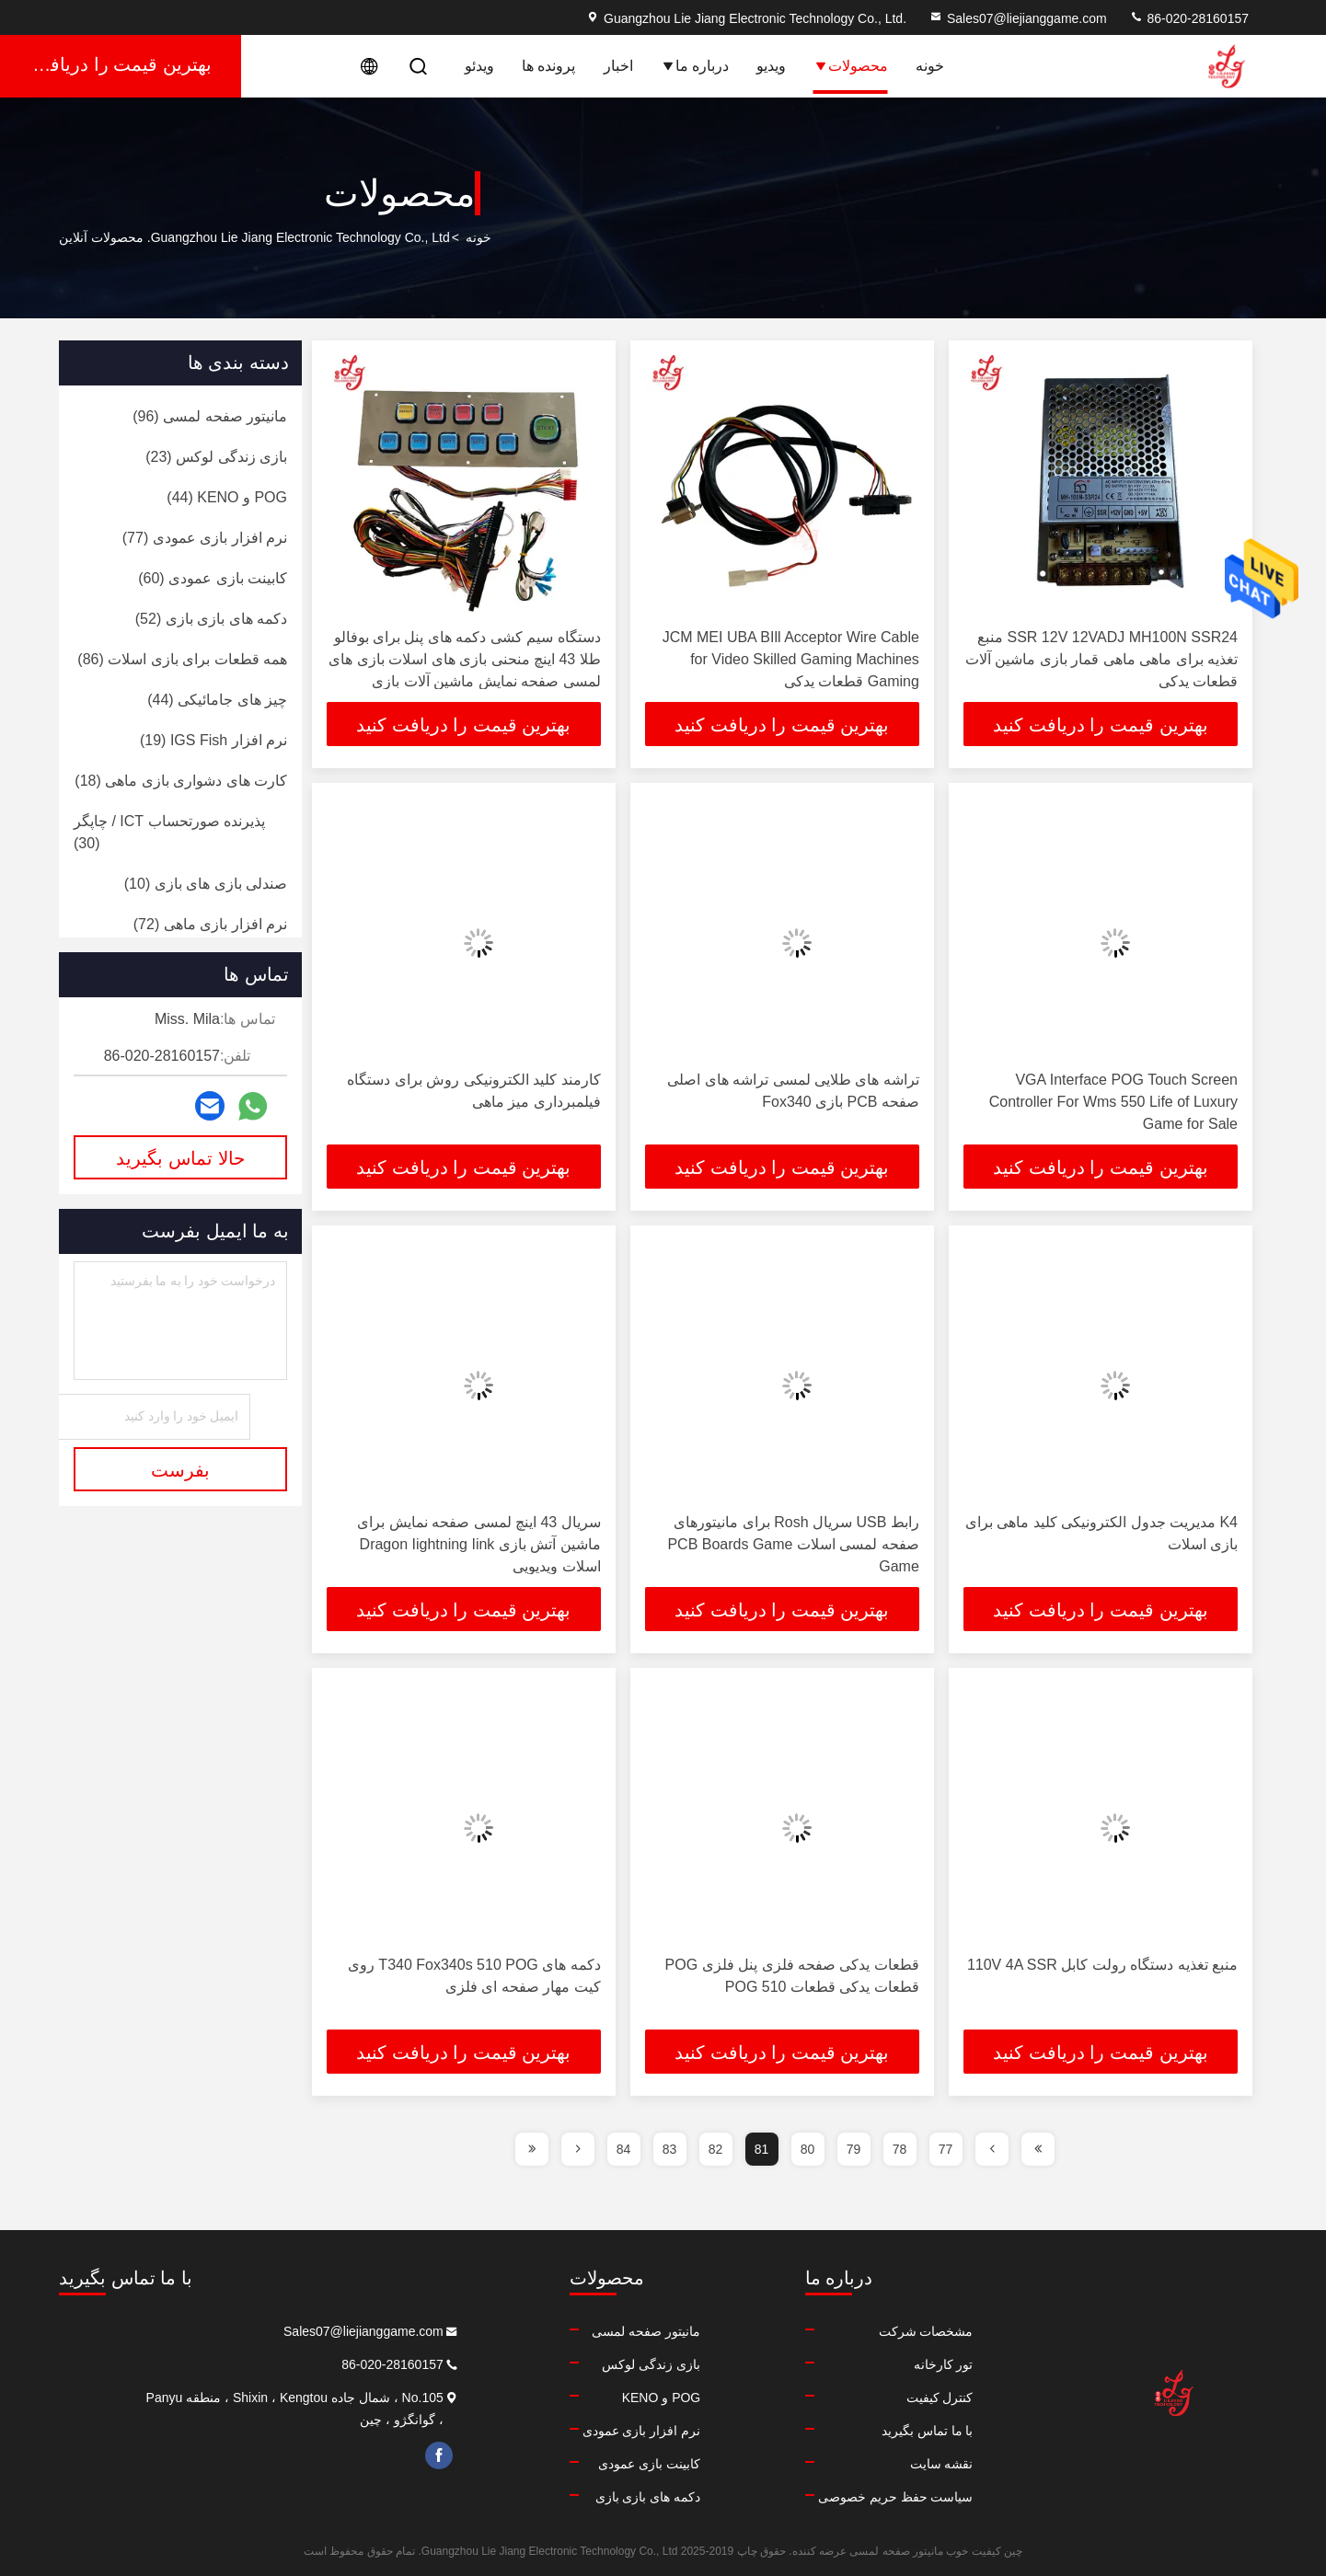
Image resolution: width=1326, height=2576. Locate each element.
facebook (343, 2455)
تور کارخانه (911, 2364)
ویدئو (479, 66)
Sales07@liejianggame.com (1017, 18)
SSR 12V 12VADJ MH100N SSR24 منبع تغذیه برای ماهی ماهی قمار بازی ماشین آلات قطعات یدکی (1101, 659)
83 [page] (670, 2149)
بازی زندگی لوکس (588, 2364)
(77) (204, 538)
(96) (210, 416)
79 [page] (854, 2149)
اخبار (618, 66)
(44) (227, 497)
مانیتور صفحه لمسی (583, 2331)
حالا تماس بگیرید (180, 1158)
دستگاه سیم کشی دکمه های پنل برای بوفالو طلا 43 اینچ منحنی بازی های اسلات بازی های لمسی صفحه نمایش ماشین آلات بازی (464, 659)
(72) (210, 924)
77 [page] (946, 2149)
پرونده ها (548, 66)
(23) (216, 457)
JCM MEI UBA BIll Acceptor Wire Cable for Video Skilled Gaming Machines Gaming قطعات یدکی (791, 659)
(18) (181, 780)
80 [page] (808, 2149)
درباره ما (695, 66)
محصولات (850, 66)
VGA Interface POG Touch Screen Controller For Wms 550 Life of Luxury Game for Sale (1113, 1102)
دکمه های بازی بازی (585, 2497)
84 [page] (624, 2149)
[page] (1038, 2149)
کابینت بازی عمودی (587, 2463)
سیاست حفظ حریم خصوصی (863, 2497)
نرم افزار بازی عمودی (578, 2430)
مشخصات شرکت (894, 2331)
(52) (211, 619)
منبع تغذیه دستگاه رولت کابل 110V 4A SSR (1102, 1964)
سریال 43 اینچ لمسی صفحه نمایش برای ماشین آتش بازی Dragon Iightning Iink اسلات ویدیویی (478, 1544)
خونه (930, 66)
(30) (169, 832)
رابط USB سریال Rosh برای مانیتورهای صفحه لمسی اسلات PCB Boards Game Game (792, 1544)
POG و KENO (598, 2397)
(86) (182, 659)
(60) (212, 578)
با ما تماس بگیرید (895, 2430)
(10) (205, 883)
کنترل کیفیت (907, 2397)
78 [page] (900, 2149)
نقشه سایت (909, 2463)
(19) (213, 740)
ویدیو (771, 66)
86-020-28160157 (1189, 18)
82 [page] (716, 2149)
